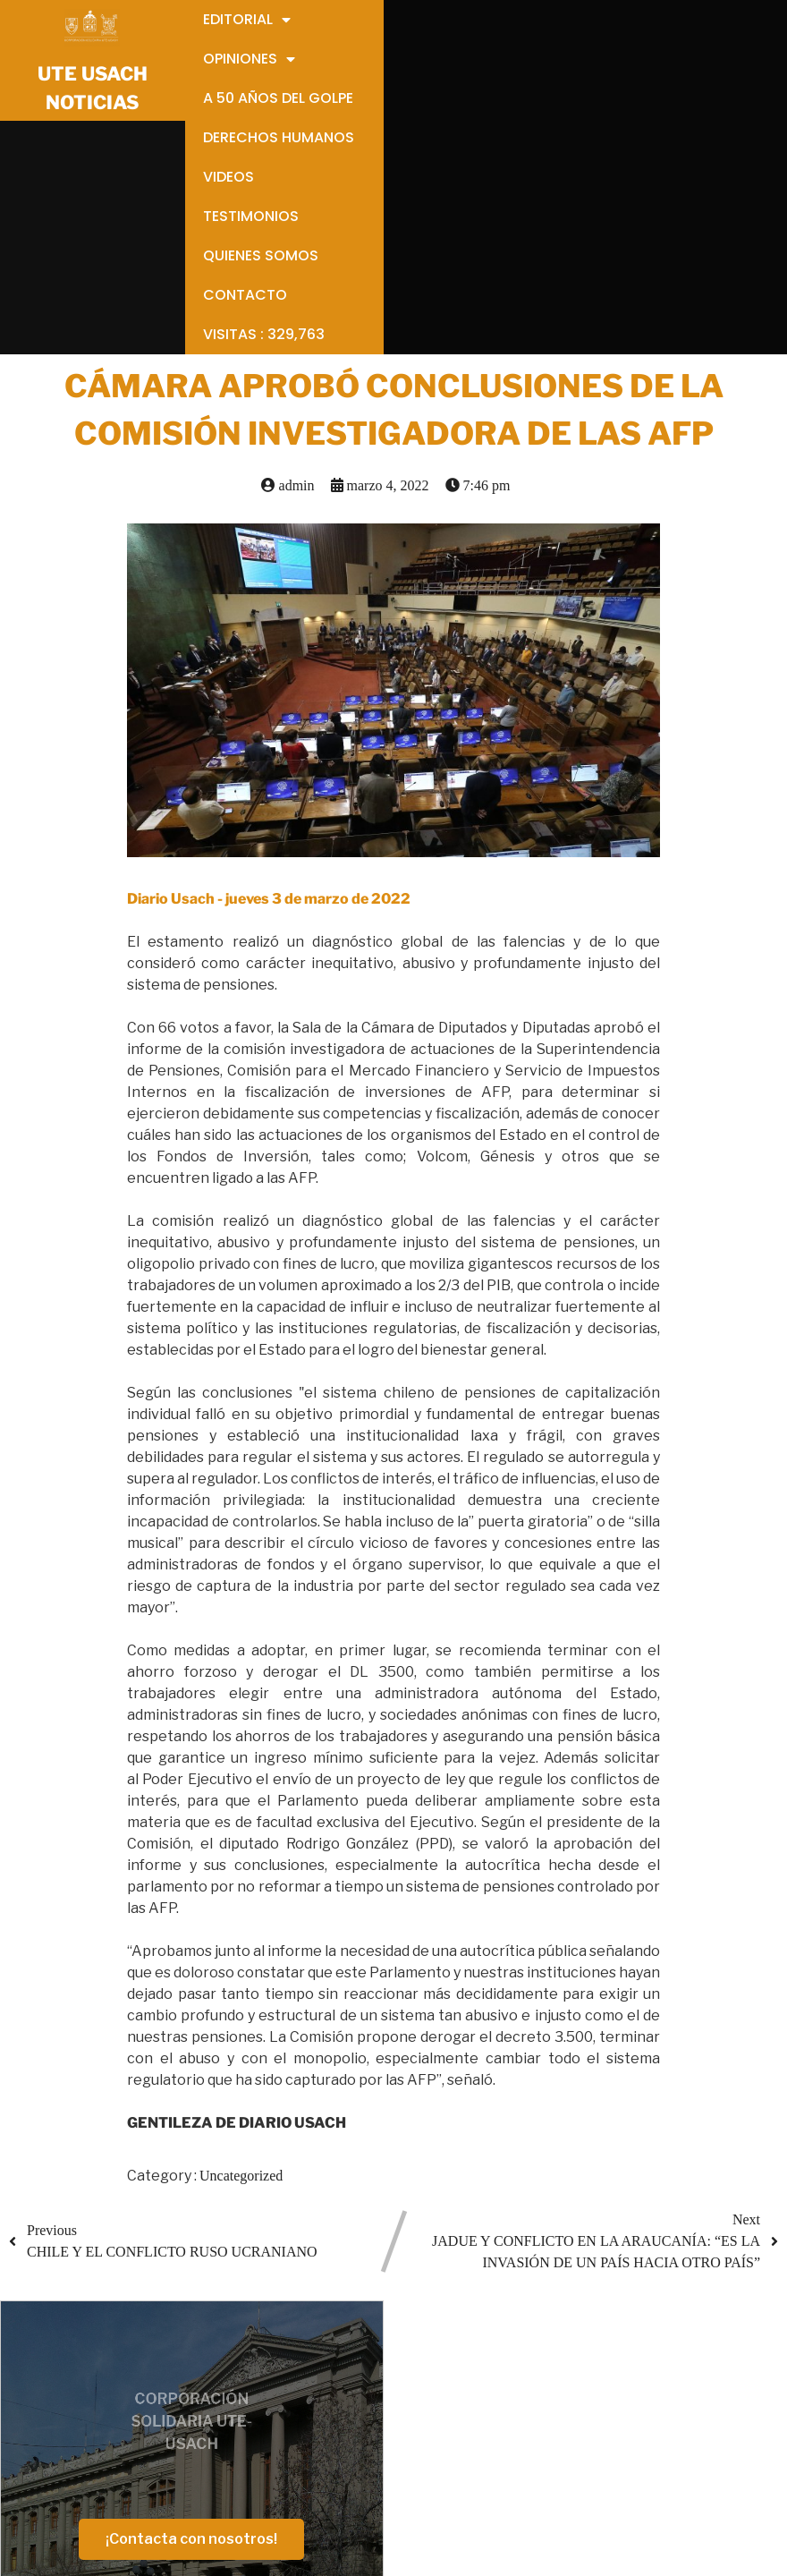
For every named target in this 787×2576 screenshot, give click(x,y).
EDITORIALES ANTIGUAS (410, 2320)
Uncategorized (241, 1939)
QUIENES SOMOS (383, 2470)
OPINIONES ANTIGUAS (402, 2363)
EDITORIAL (364, 2299)
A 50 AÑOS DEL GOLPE (401, 2385)
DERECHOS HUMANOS (402, 2406)
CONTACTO (364, 2492)
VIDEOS (352, 2428)
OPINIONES (364, 2342)
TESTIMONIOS (374, 2449)
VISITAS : (382, 2513)
